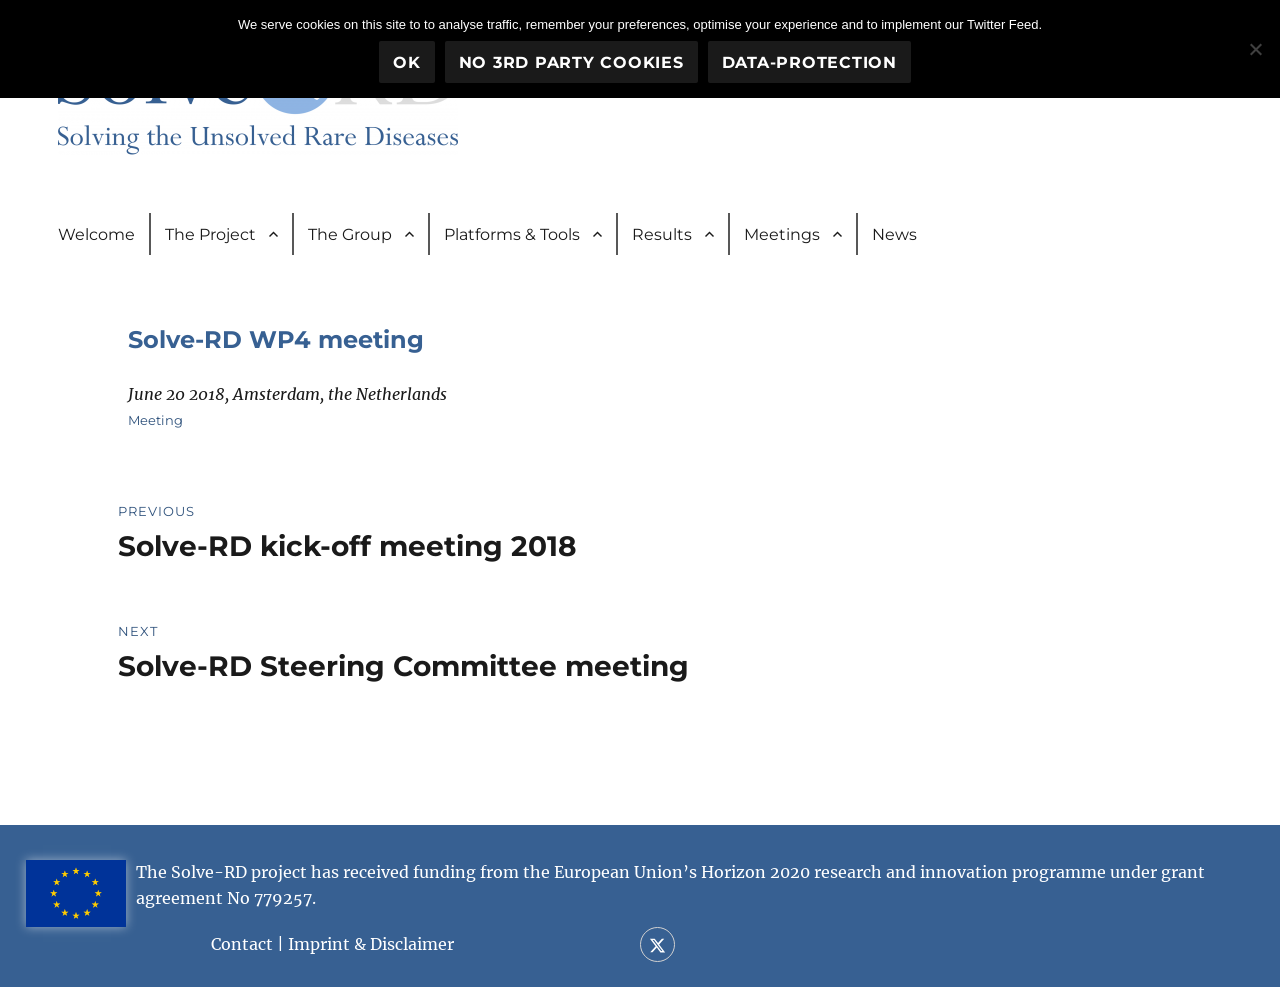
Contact (242, 944)
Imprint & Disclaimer (371, 944)
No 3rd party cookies (571, 62)
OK (407, 62)
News (894, 234)
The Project (210, 234)
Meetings (782, 234)
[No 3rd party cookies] (1255, 49)
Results (662, 234)
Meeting (155, 420)
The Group (350, 234)
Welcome (96, 234)
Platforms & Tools (512, 234)
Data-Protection (809, 62)
